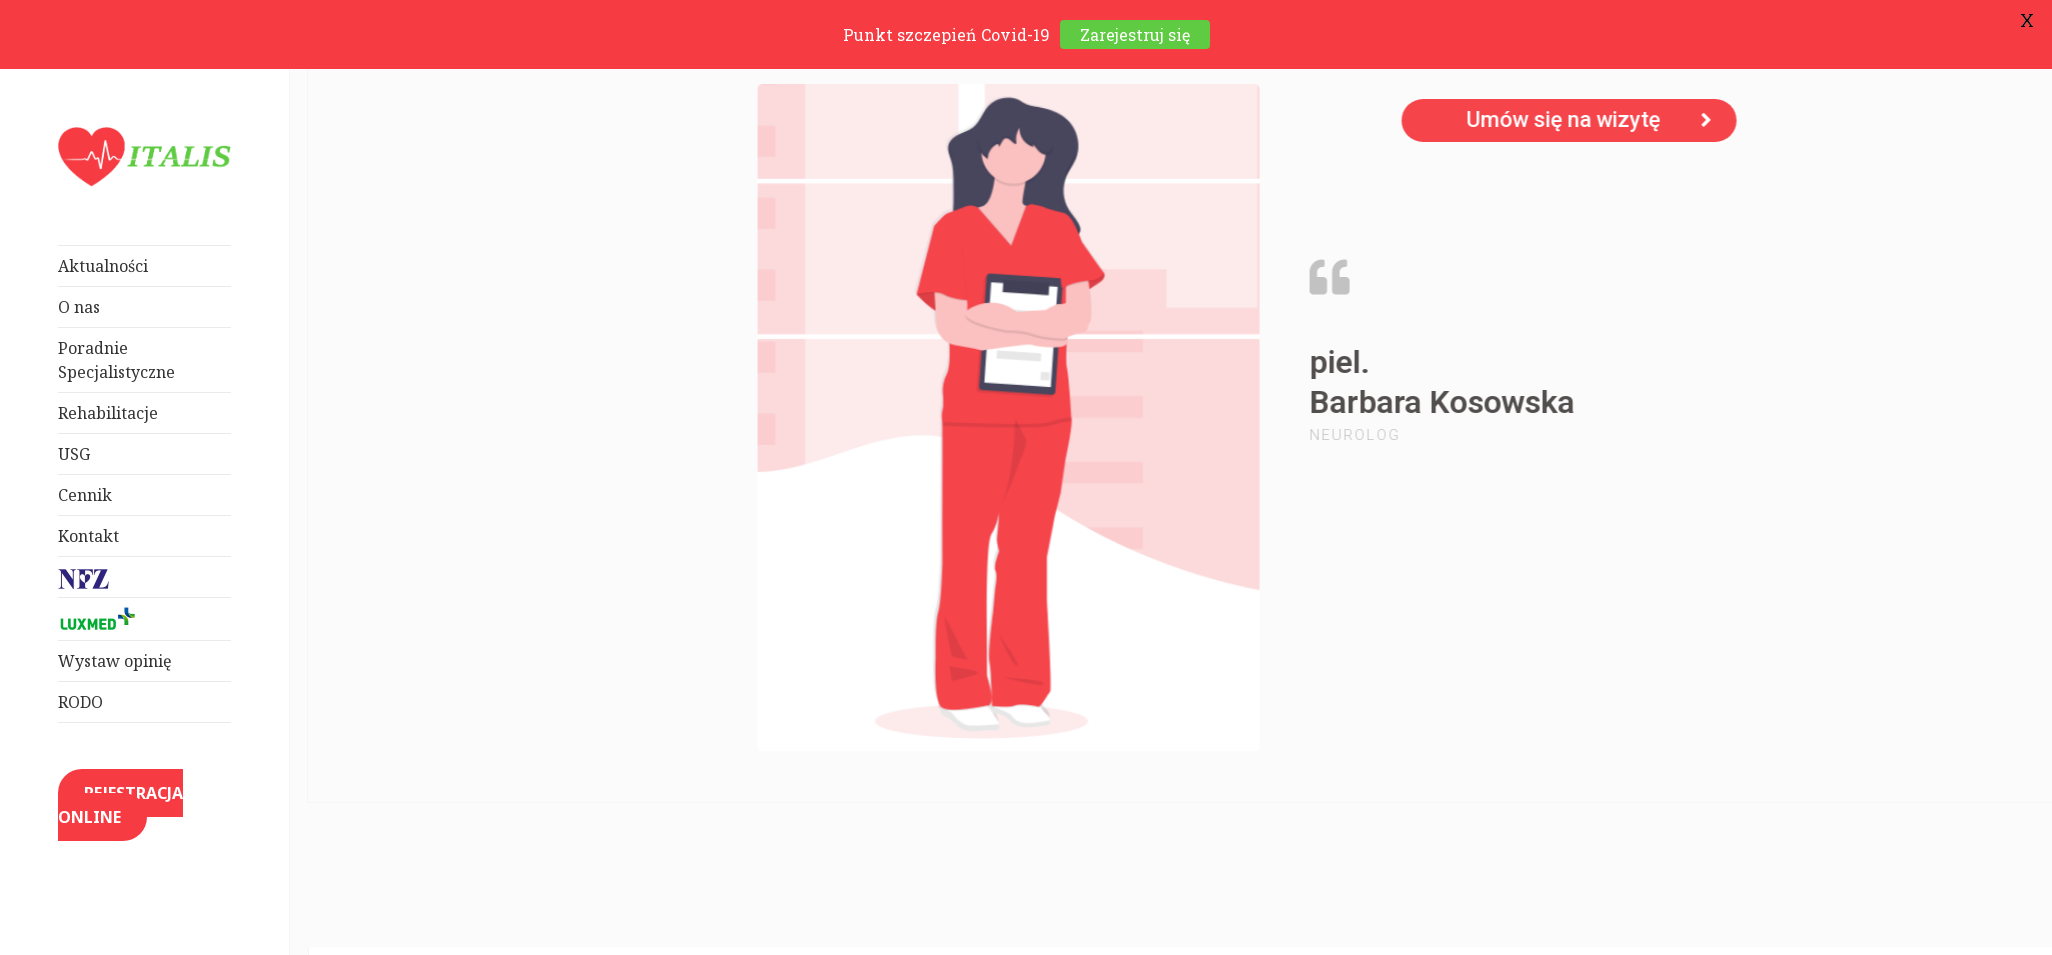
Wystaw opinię (115, 662)
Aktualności (103, 266)
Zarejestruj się (1135, 34)
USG (74, 454)
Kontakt (88, 536)
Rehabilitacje (108, 413)
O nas (79, 307)
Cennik (85, 495)
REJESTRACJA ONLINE (120, 805)
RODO (80, 703)
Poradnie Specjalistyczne (116, 360)
